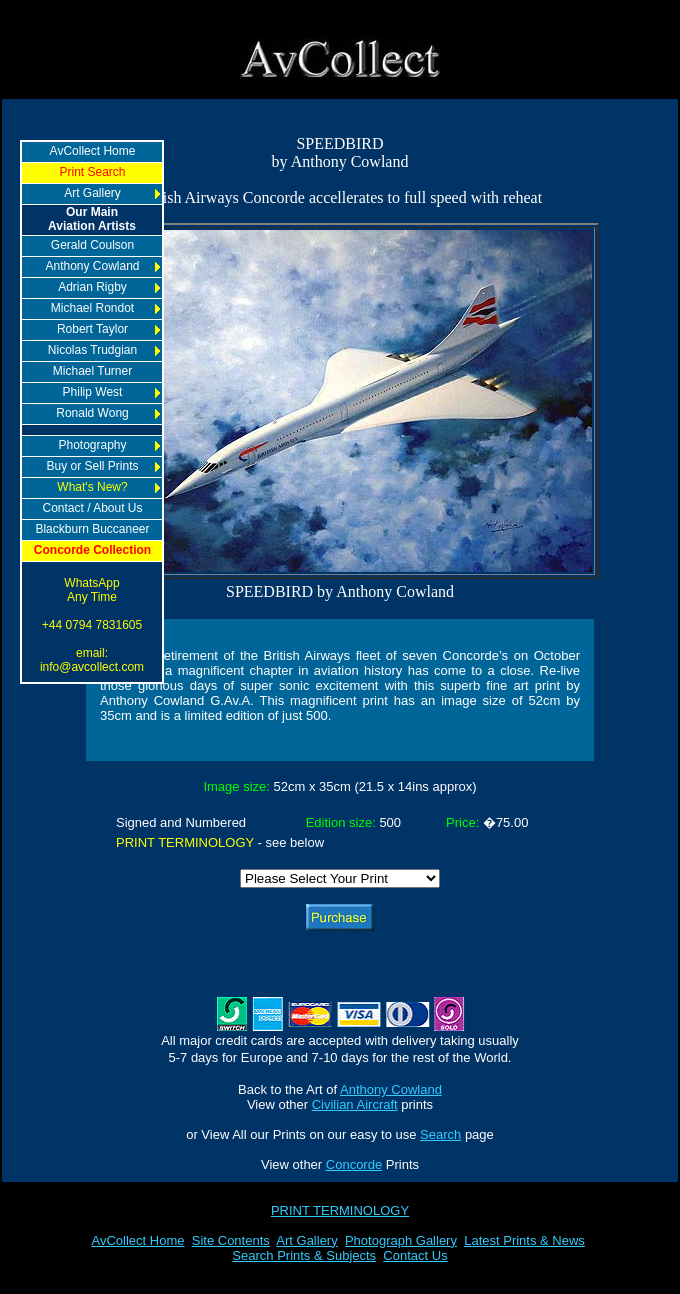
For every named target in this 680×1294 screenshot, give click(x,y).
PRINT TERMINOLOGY (340, 1210)
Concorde (354, 1164)
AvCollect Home (138, 1240)
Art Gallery (306, 1240)
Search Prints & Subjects (304, 1255)
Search (440, 1134)
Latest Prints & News (524, 1240)
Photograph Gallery (401, 1240)
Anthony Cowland (391, 1089)
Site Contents (231, 1240)
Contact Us (415, 1255)
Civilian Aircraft (355, 1104)
